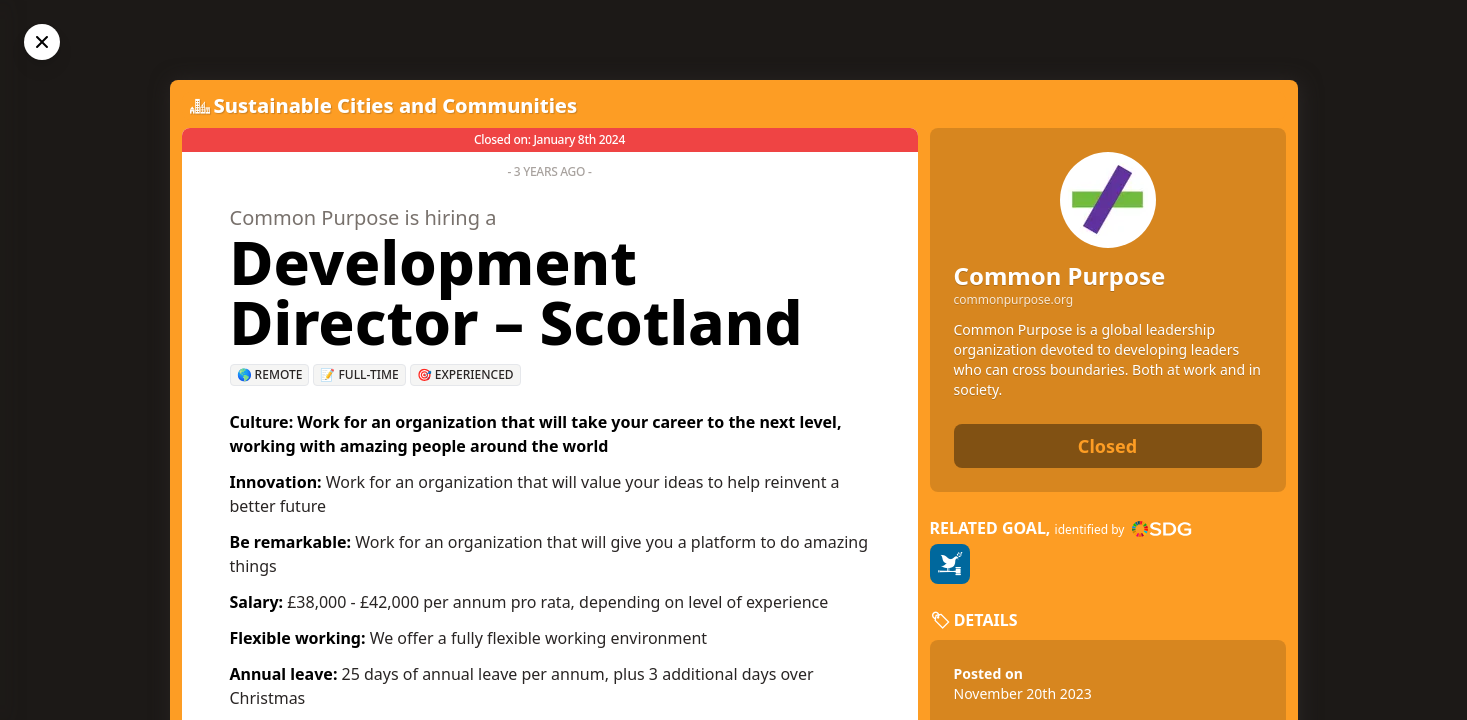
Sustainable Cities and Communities (396, 105)
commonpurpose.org (1014, 300)
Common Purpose (1060, 275)
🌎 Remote (270, 374)
